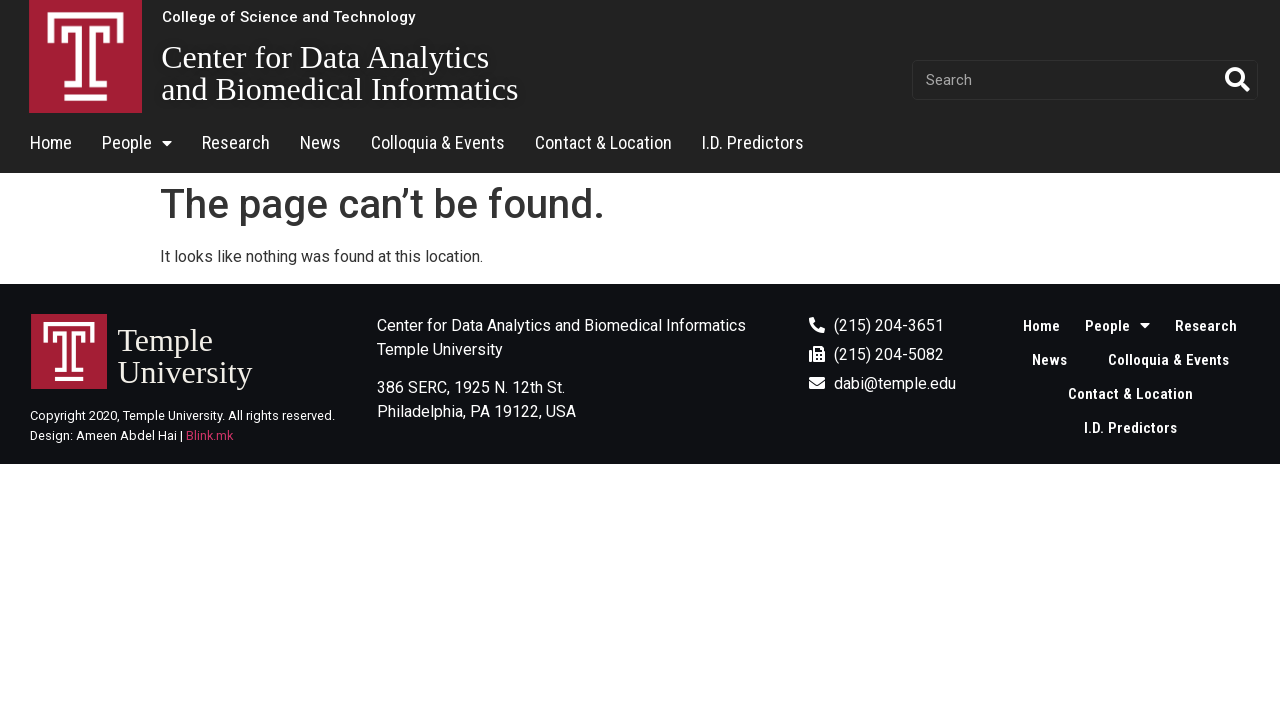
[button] (288, 17)
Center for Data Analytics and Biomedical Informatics (339, 73)
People (137, 143)
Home (51, 142)
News (320, 142)
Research (236, 142)
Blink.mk (209, 435)
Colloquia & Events (438, 142)
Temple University (184, 356)
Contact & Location (603, 142)
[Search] (1237, 80)
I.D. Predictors (753, 142)
